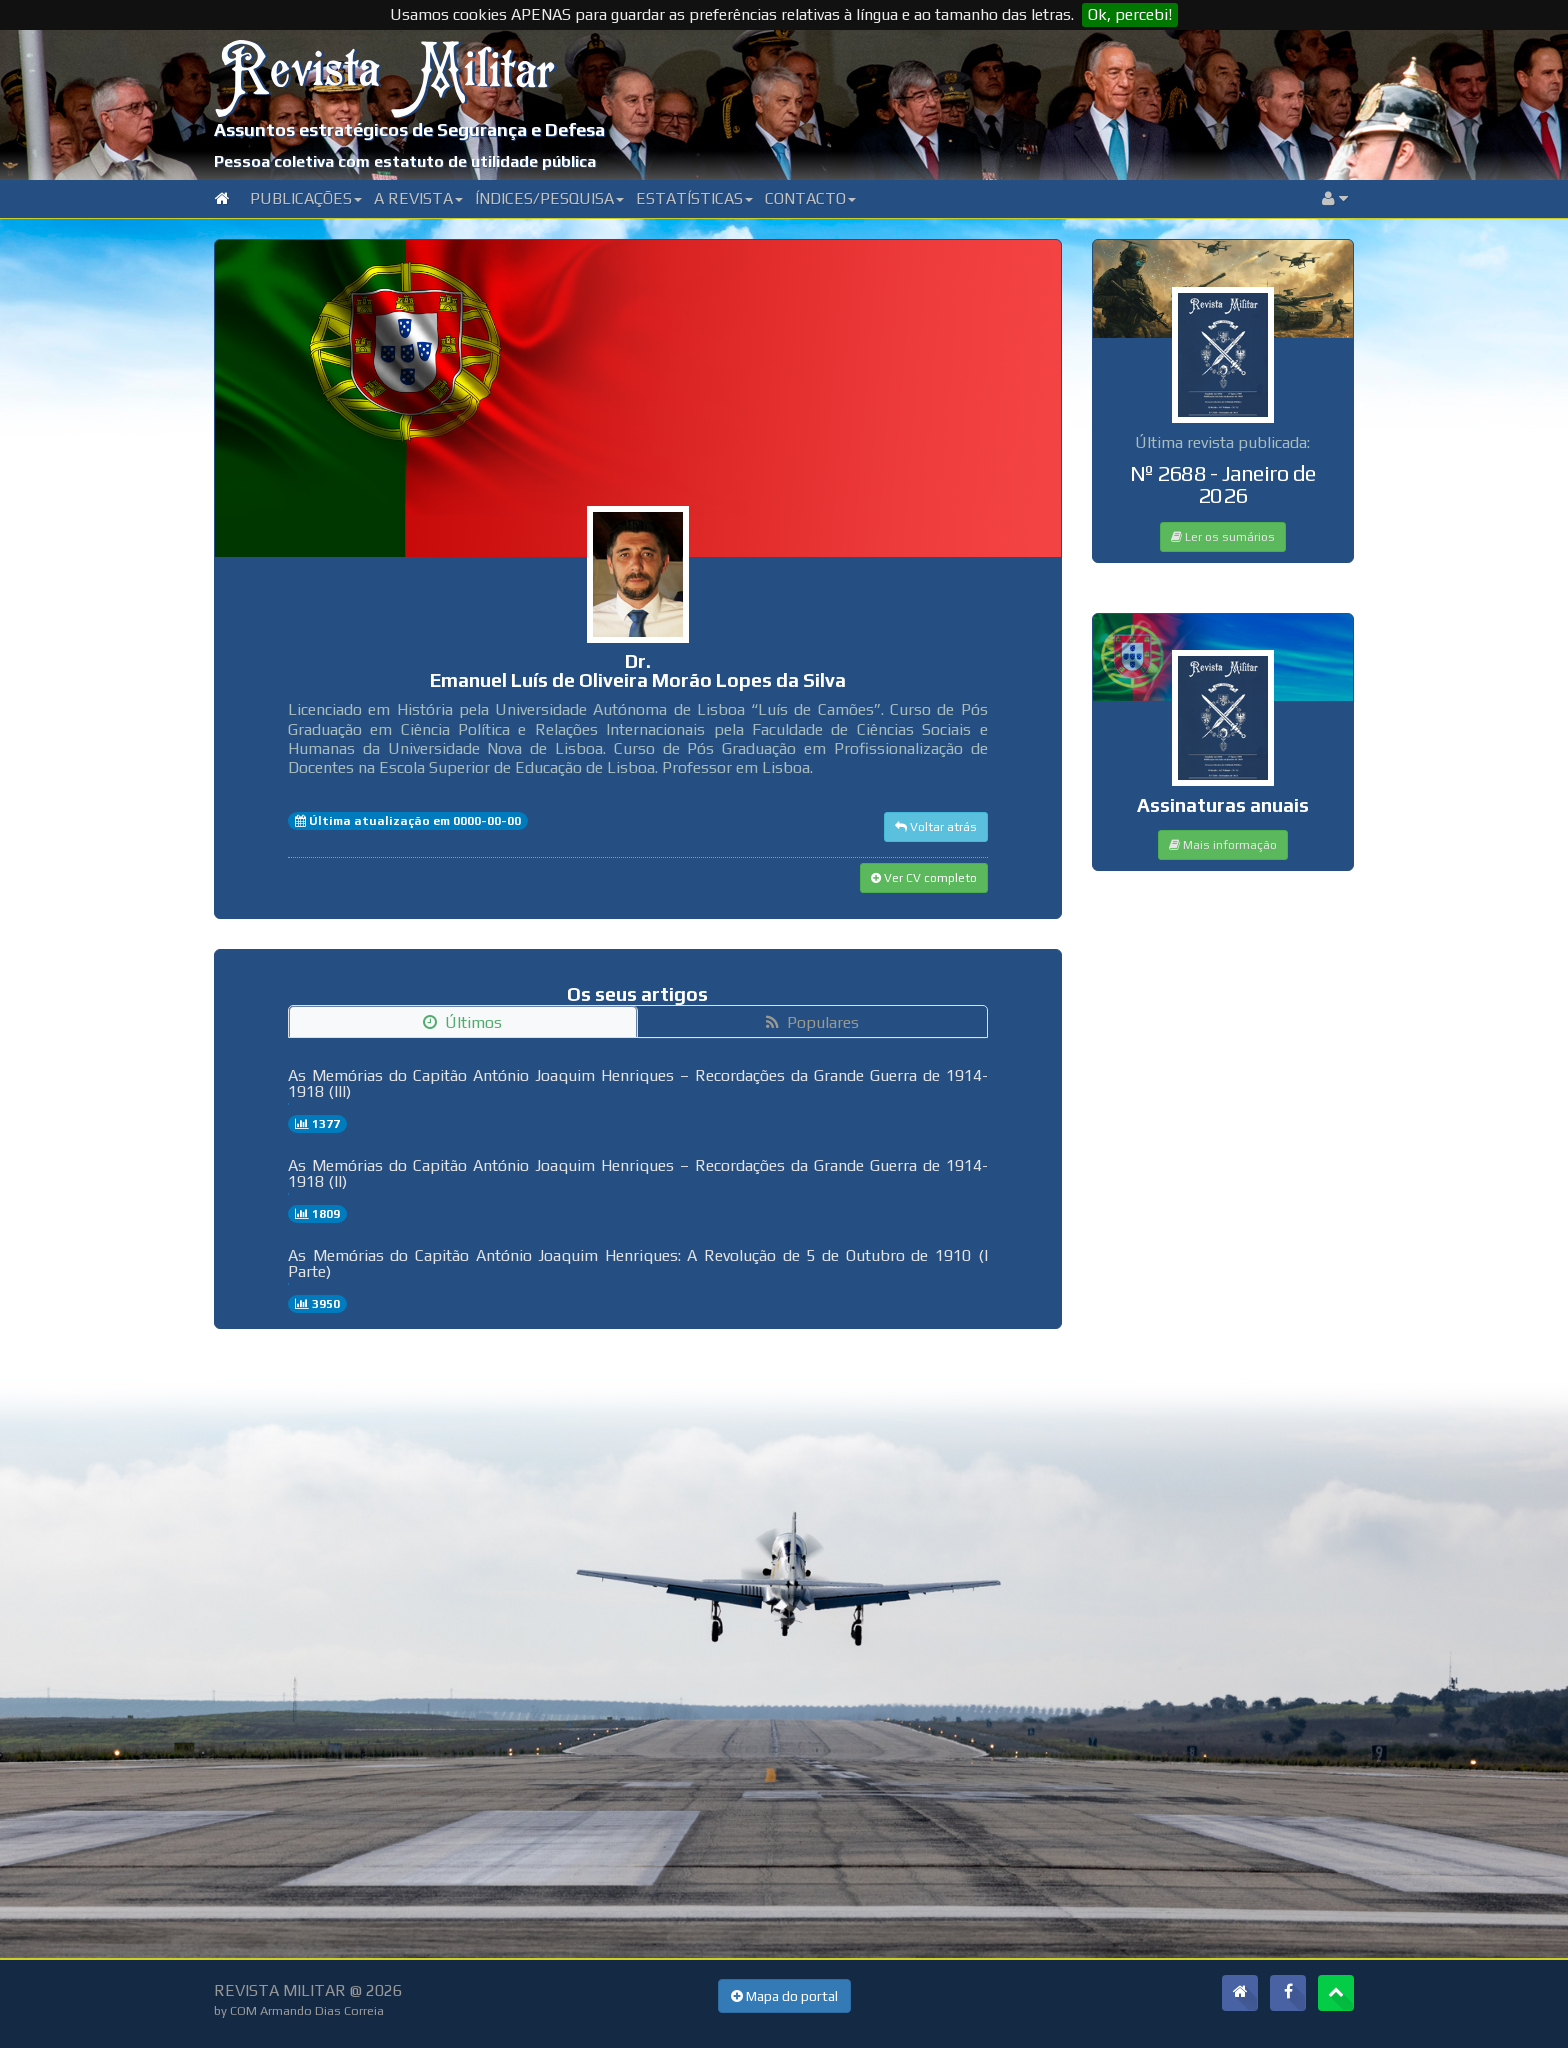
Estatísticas (694, 198)
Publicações (306, 198)
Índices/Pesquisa (549, 198)
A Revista (418, 198)
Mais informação (1223, 845)
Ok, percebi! (1130, 14)
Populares (812, 1022)
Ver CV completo (924, 878)
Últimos (462, 1022)
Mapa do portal (784, 1996)
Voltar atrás (936, 827)
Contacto (810, 198)
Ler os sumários (1223, 537)
